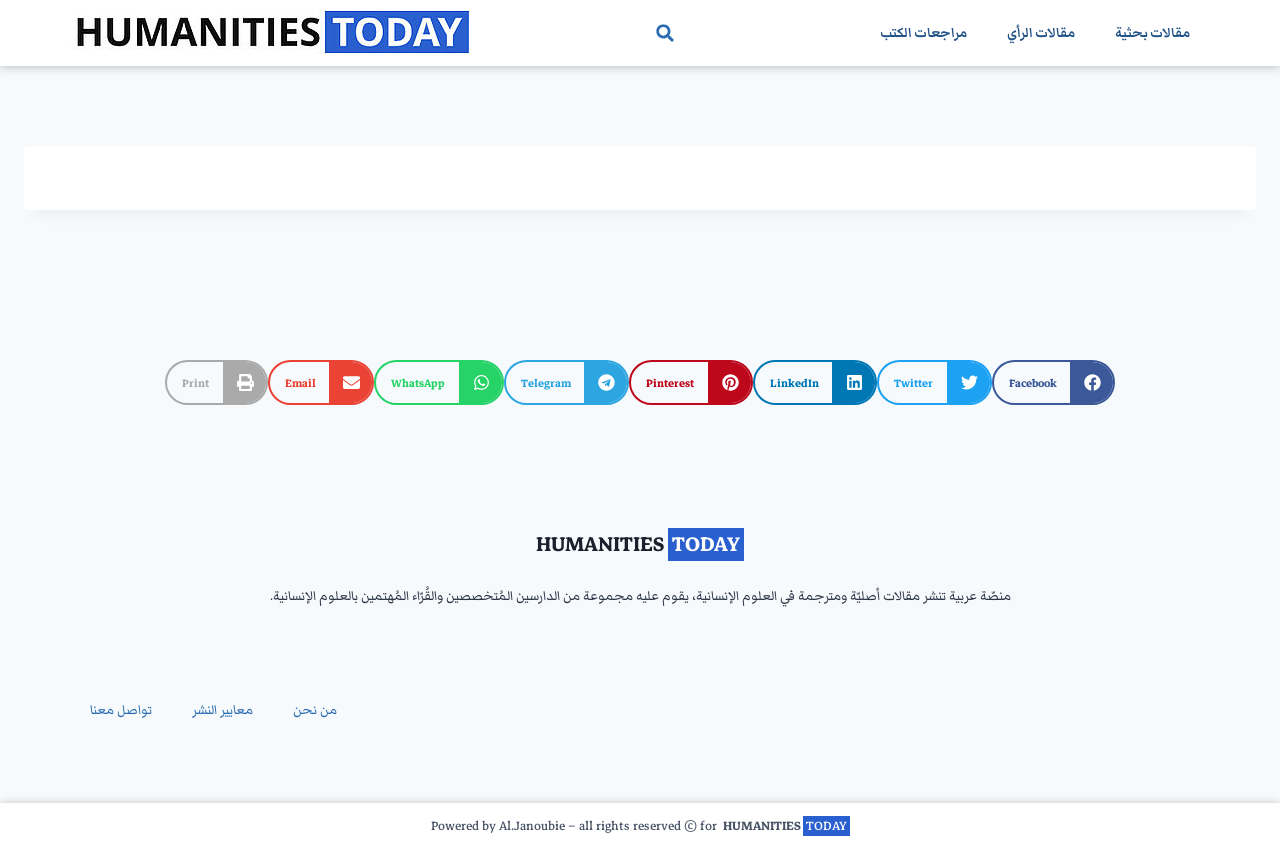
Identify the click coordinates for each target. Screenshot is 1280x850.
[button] (665, 33)
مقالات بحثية (1152, 33)
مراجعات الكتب (923, 33)
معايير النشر (222, 710)
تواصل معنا (121, 710)
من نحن (315, 710)
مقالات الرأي (1041, 33)
